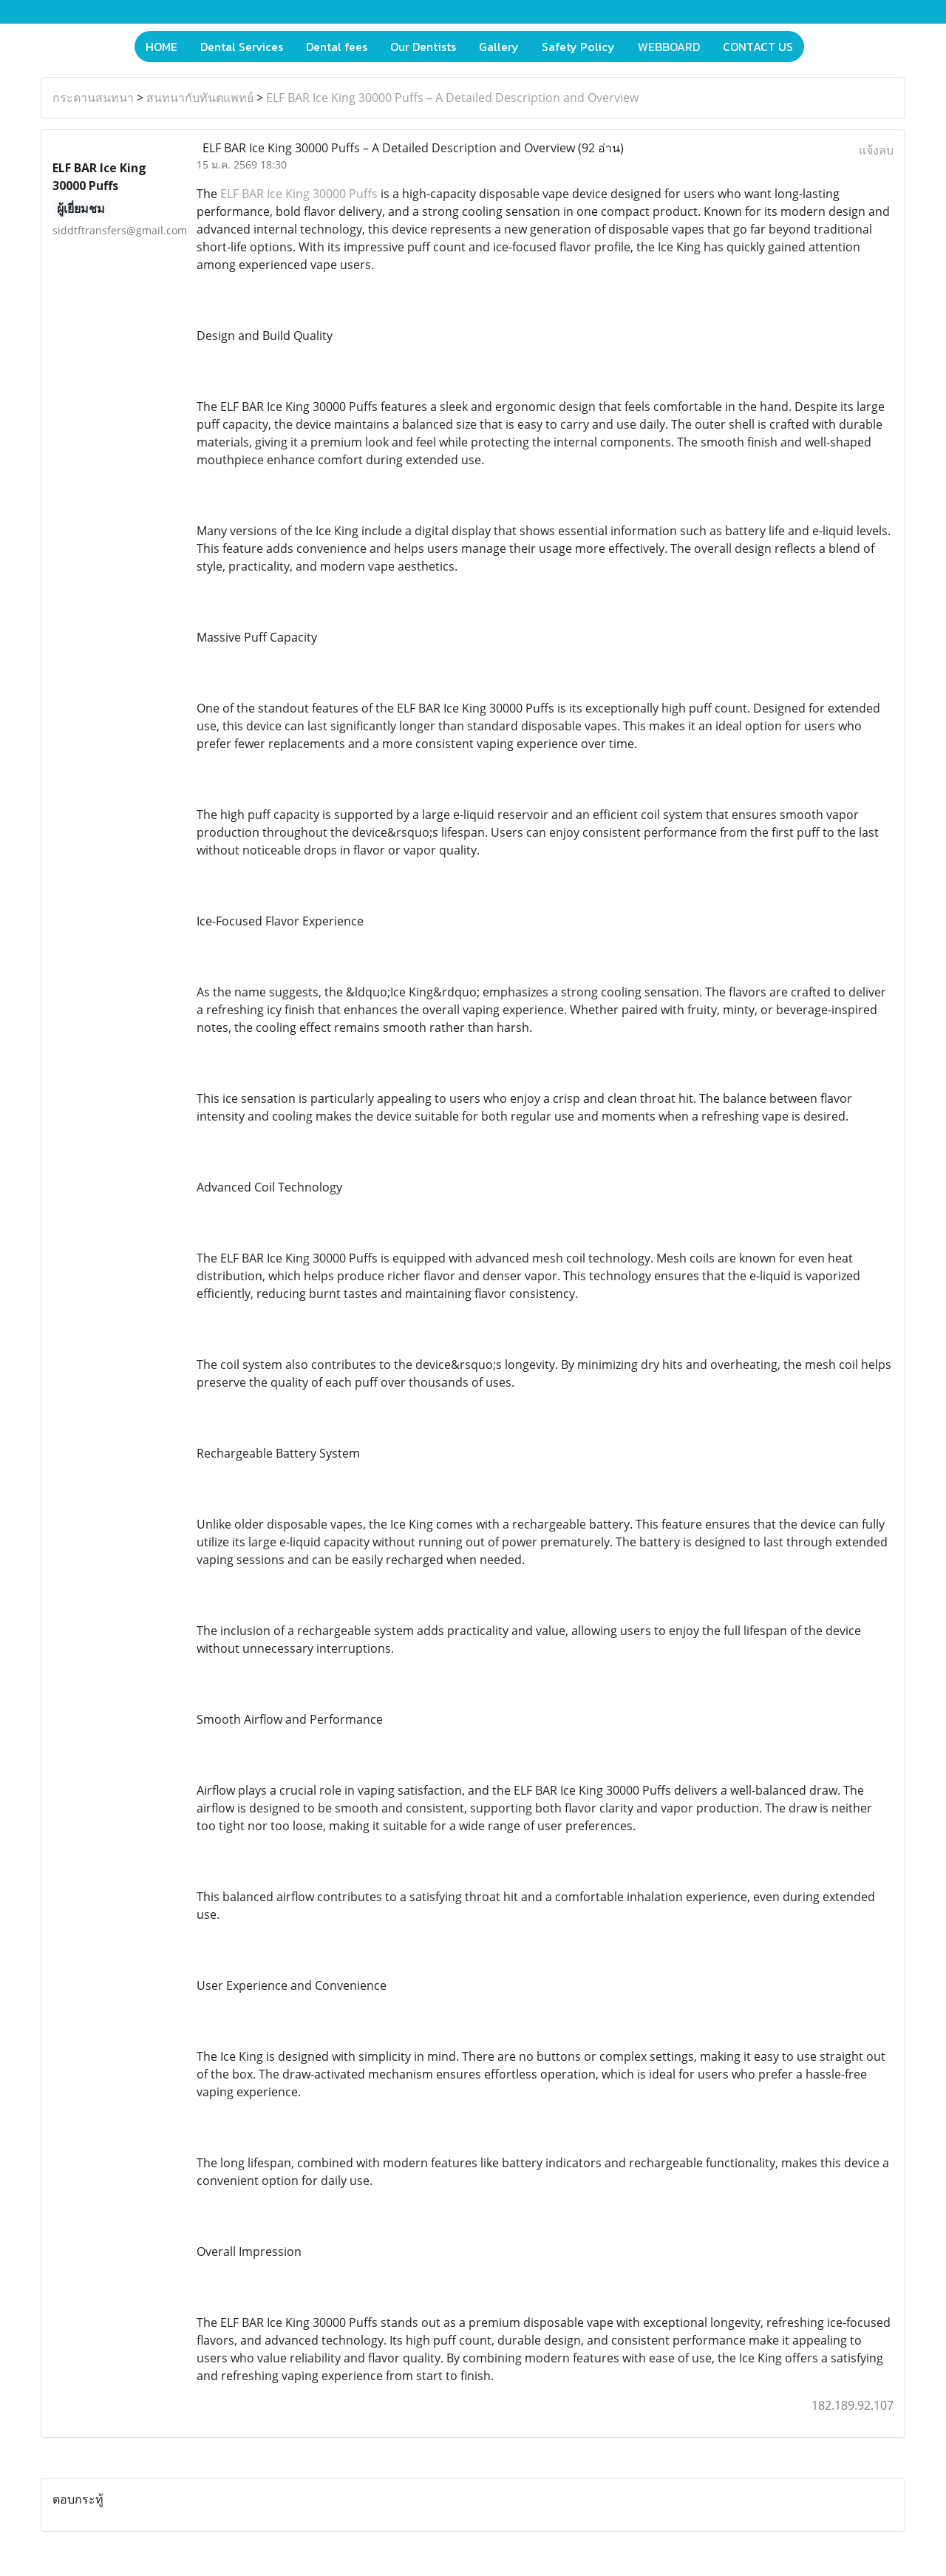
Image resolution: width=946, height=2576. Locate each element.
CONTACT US (758, 46)
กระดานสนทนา (93, 97)
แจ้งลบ (876, 150)
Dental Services (241, 46)
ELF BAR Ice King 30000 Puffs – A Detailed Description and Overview (452, 97)
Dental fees (336, 46)
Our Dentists (423, 46)
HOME (161, 46)
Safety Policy (578, 46)
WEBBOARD (669, 46)
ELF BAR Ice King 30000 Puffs (299, 194)
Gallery (499, 46)
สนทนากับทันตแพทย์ (199, 97)
